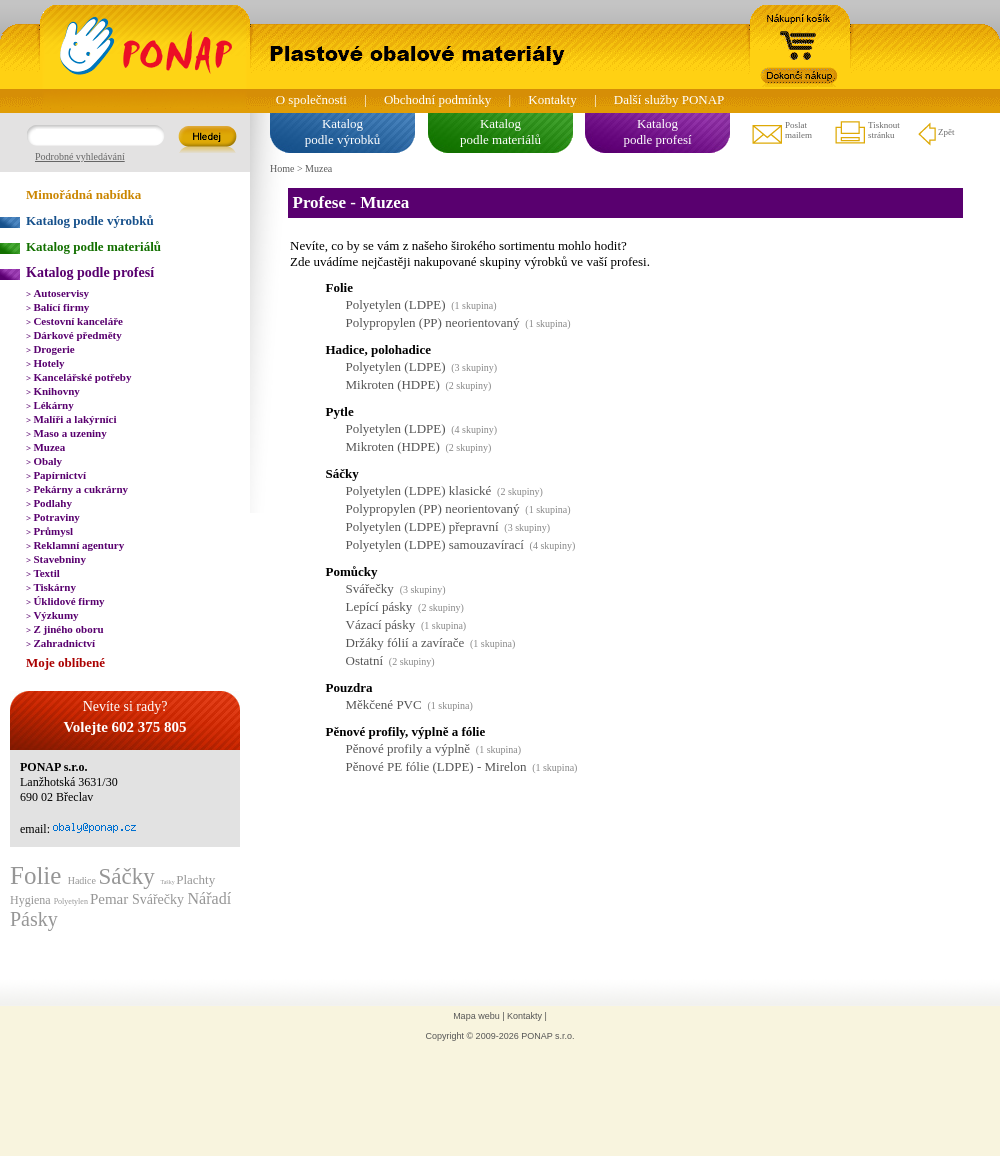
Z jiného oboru (65, 629)
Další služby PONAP (669, 99)
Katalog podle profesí (90, 272)
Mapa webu (476, 1016)
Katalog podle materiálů (93, 246)
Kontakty (552, 99)
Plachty (195, 879)
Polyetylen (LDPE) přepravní (422, 526)
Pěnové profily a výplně (408, 748)
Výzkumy (52, 615)
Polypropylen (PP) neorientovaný (433, 322)
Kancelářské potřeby (78, 377)
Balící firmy (57, 307)
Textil (43, 573)
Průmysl (49, 531)
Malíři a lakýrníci (71, 419)
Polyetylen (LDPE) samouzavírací (435, 544)
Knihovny (53, 391)
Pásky (34, 919)
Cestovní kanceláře (74, 321)
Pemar (111, 899)
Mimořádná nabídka (83, 194)
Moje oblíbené (65, 662)
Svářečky (160, 899)
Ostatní (365, 660)
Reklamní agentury (75, 545)
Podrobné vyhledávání (80, 156)
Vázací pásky (381, 624)
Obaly (44, 461)
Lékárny (50, 405)
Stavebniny (56, 559)
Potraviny (53, 517)
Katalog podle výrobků (90, 220)
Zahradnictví (60, 643)
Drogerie (50, 349)
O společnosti (311, 99)
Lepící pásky (379, 606)
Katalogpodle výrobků (342, 131)
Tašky (168, 882)
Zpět (935, 133)
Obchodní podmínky (437, 99)
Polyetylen (72, 901)
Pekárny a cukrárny (77, 489)
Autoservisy (57, 293)
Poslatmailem (781, 133)
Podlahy (49, 503)
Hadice (83, 880)
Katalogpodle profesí (657, 131)
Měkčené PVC (384, 704)
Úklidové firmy (65, 601)
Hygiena (32, 900)
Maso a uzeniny (66, 433)
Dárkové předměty (74, 335)
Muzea (45, 447)
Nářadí (210, 898)
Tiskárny (51, 587)
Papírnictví (56, 475)
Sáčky (129, 876)
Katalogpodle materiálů (500, 131)
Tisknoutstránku (866, 133)
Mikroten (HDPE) (393, 384)
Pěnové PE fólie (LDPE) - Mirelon (436, 766)
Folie (39, 875)
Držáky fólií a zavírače (405, 642)
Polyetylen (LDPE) (396, 304)
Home (282, 168)
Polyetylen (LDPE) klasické (419, 490)
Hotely (45, 363)
